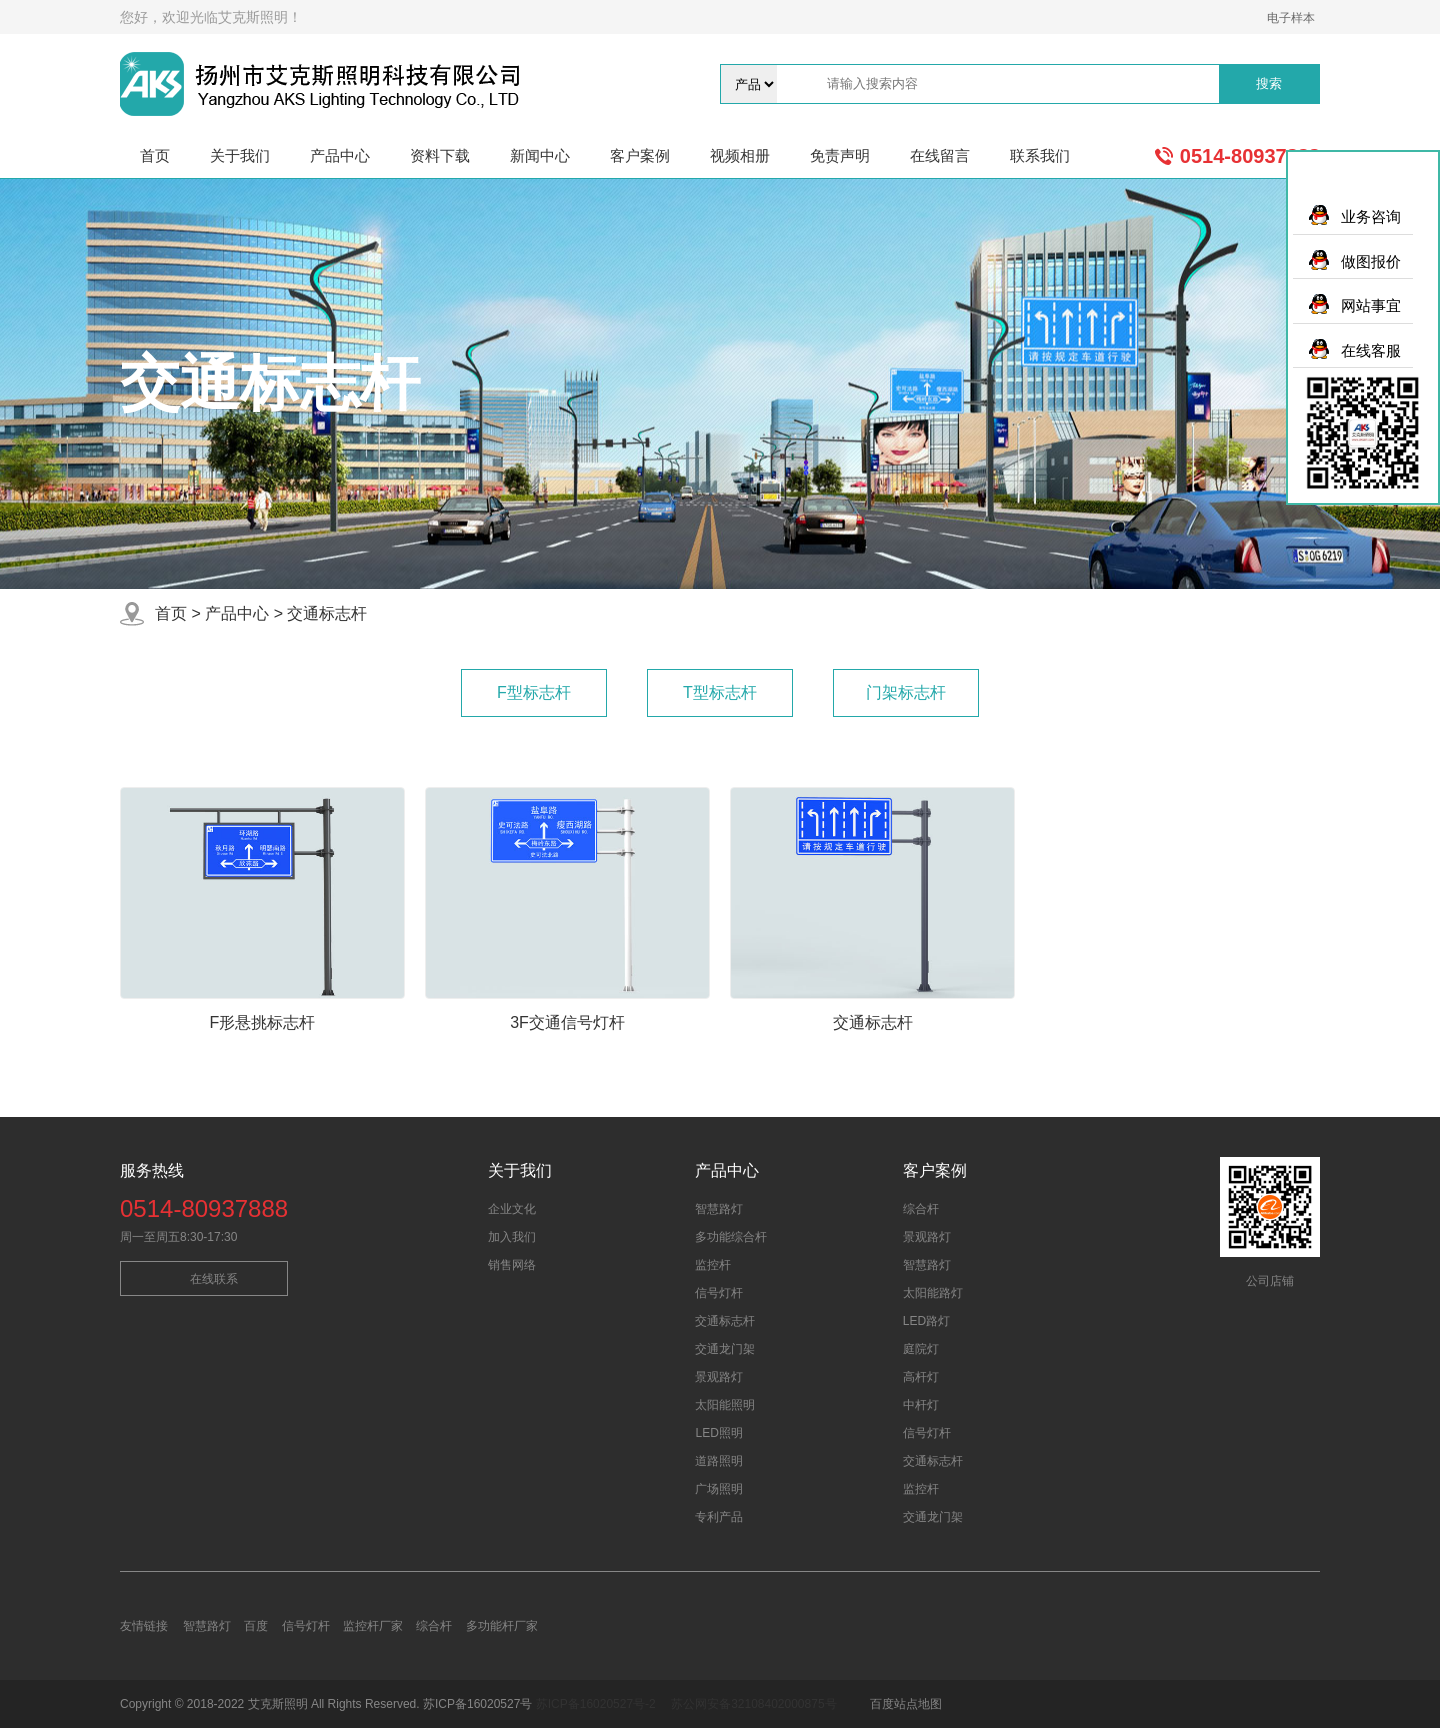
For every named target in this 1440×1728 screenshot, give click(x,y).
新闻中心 (540, 155)
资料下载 (440, 155)
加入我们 (512, 1237)
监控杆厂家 (373, 1626)
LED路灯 (926, 1321)
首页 (155, 155)
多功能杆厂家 (502, 1626)
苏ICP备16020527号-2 (596, 1704)
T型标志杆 (720, 692)
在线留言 (940, 155)
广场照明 (719, 1489)
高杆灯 (921, 1377)
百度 (256, 1626)
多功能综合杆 (731, 1237)
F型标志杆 (534, 692)
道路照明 (719, 1461)
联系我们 (1040, 155)
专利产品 (719, 1517)
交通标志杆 (327, 613)
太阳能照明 (725, 1405)
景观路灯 (719, 1377)
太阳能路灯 (933, 1293)
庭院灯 (921, 1349)
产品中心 (340, 155)
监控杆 (713, 1265)
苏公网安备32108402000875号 (753, 1704)
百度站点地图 (906, 1704)
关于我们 (240, 155)
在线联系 (214, 1279)
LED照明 (718, 1433)
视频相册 (740, 155)
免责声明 (840, 155)
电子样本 (1291, 18)
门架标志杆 (906, 692)
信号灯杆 (719, 1293)
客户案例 (640, 155)
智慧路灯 (719, 1209)
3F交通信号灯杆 (567, 1022)
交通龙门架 (725, 1349)
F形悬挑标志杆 (263, 1022)
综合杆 (921, 1209)
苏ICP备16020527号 (479, 1704)
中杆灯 (921, 1405)
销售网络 (512, 1265)
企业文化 (512, 1209)
